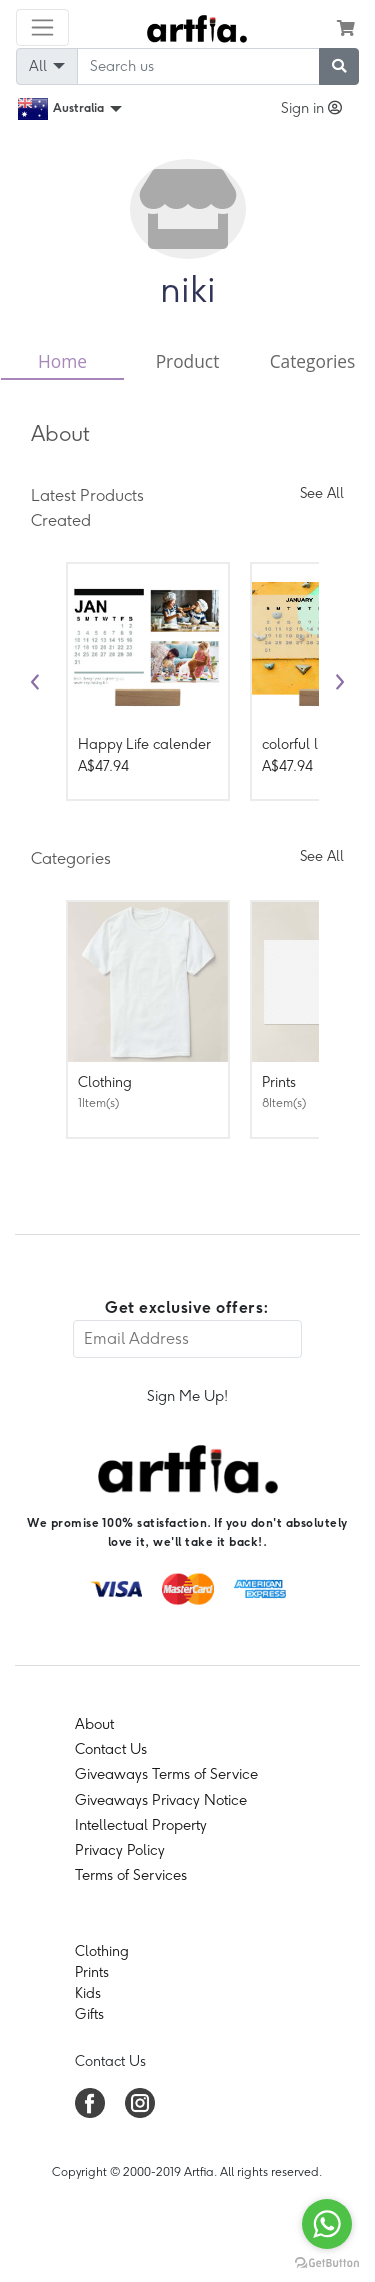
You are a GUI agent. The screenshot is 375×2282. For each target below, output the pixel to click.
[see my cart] (346, 28)
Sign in (311, 108)
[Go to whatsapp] (327, 2224)
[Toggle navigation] (42, 27)
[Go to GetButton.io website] (327, 2262)
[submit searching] (339, 66)
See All (322, 493)
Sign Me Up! (187, 1396)
